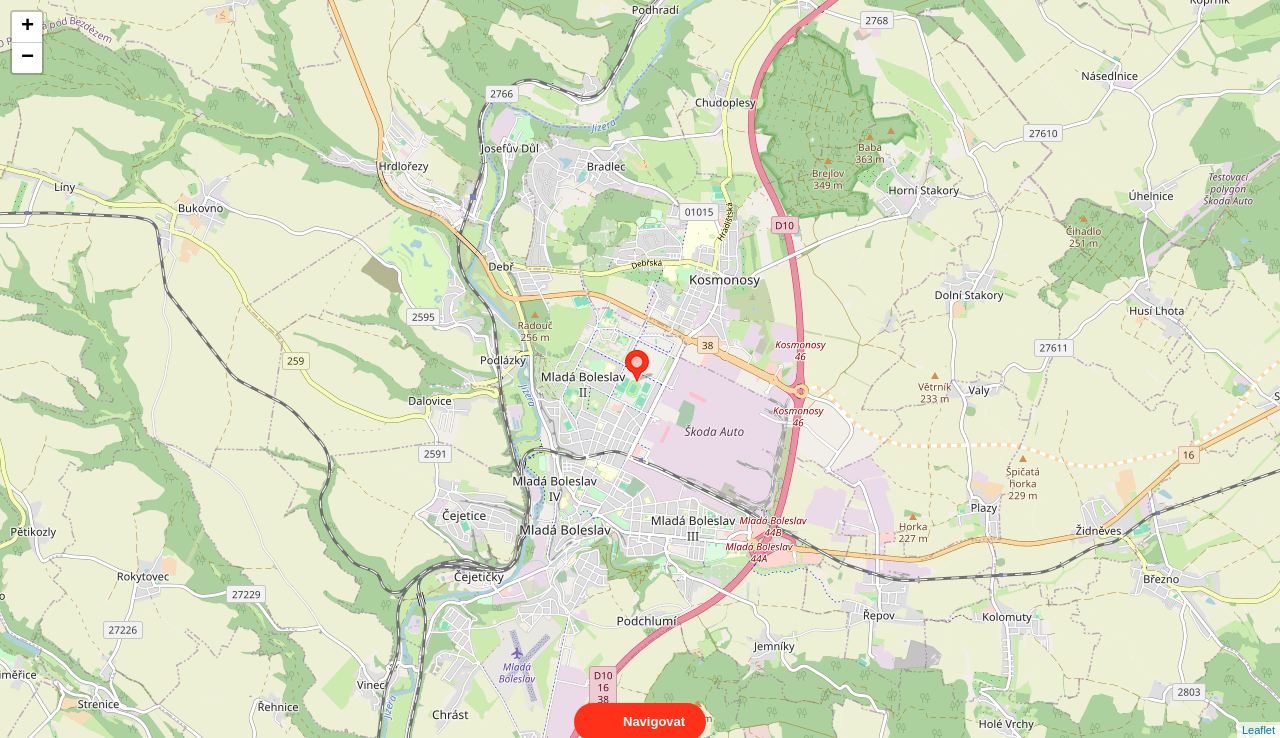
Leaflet (1258, 712)
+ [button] (27, 27)
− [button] (27, 58)
